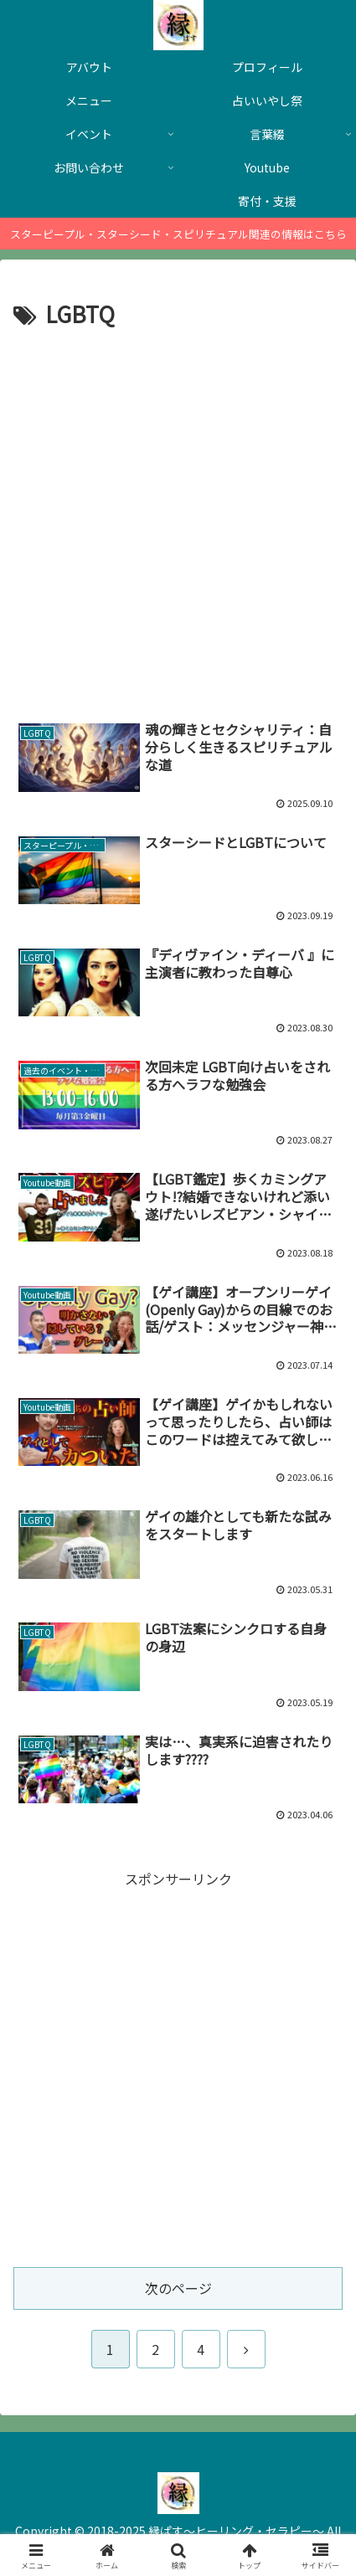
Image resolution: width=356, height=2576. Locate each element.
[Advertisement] (178, 519)
